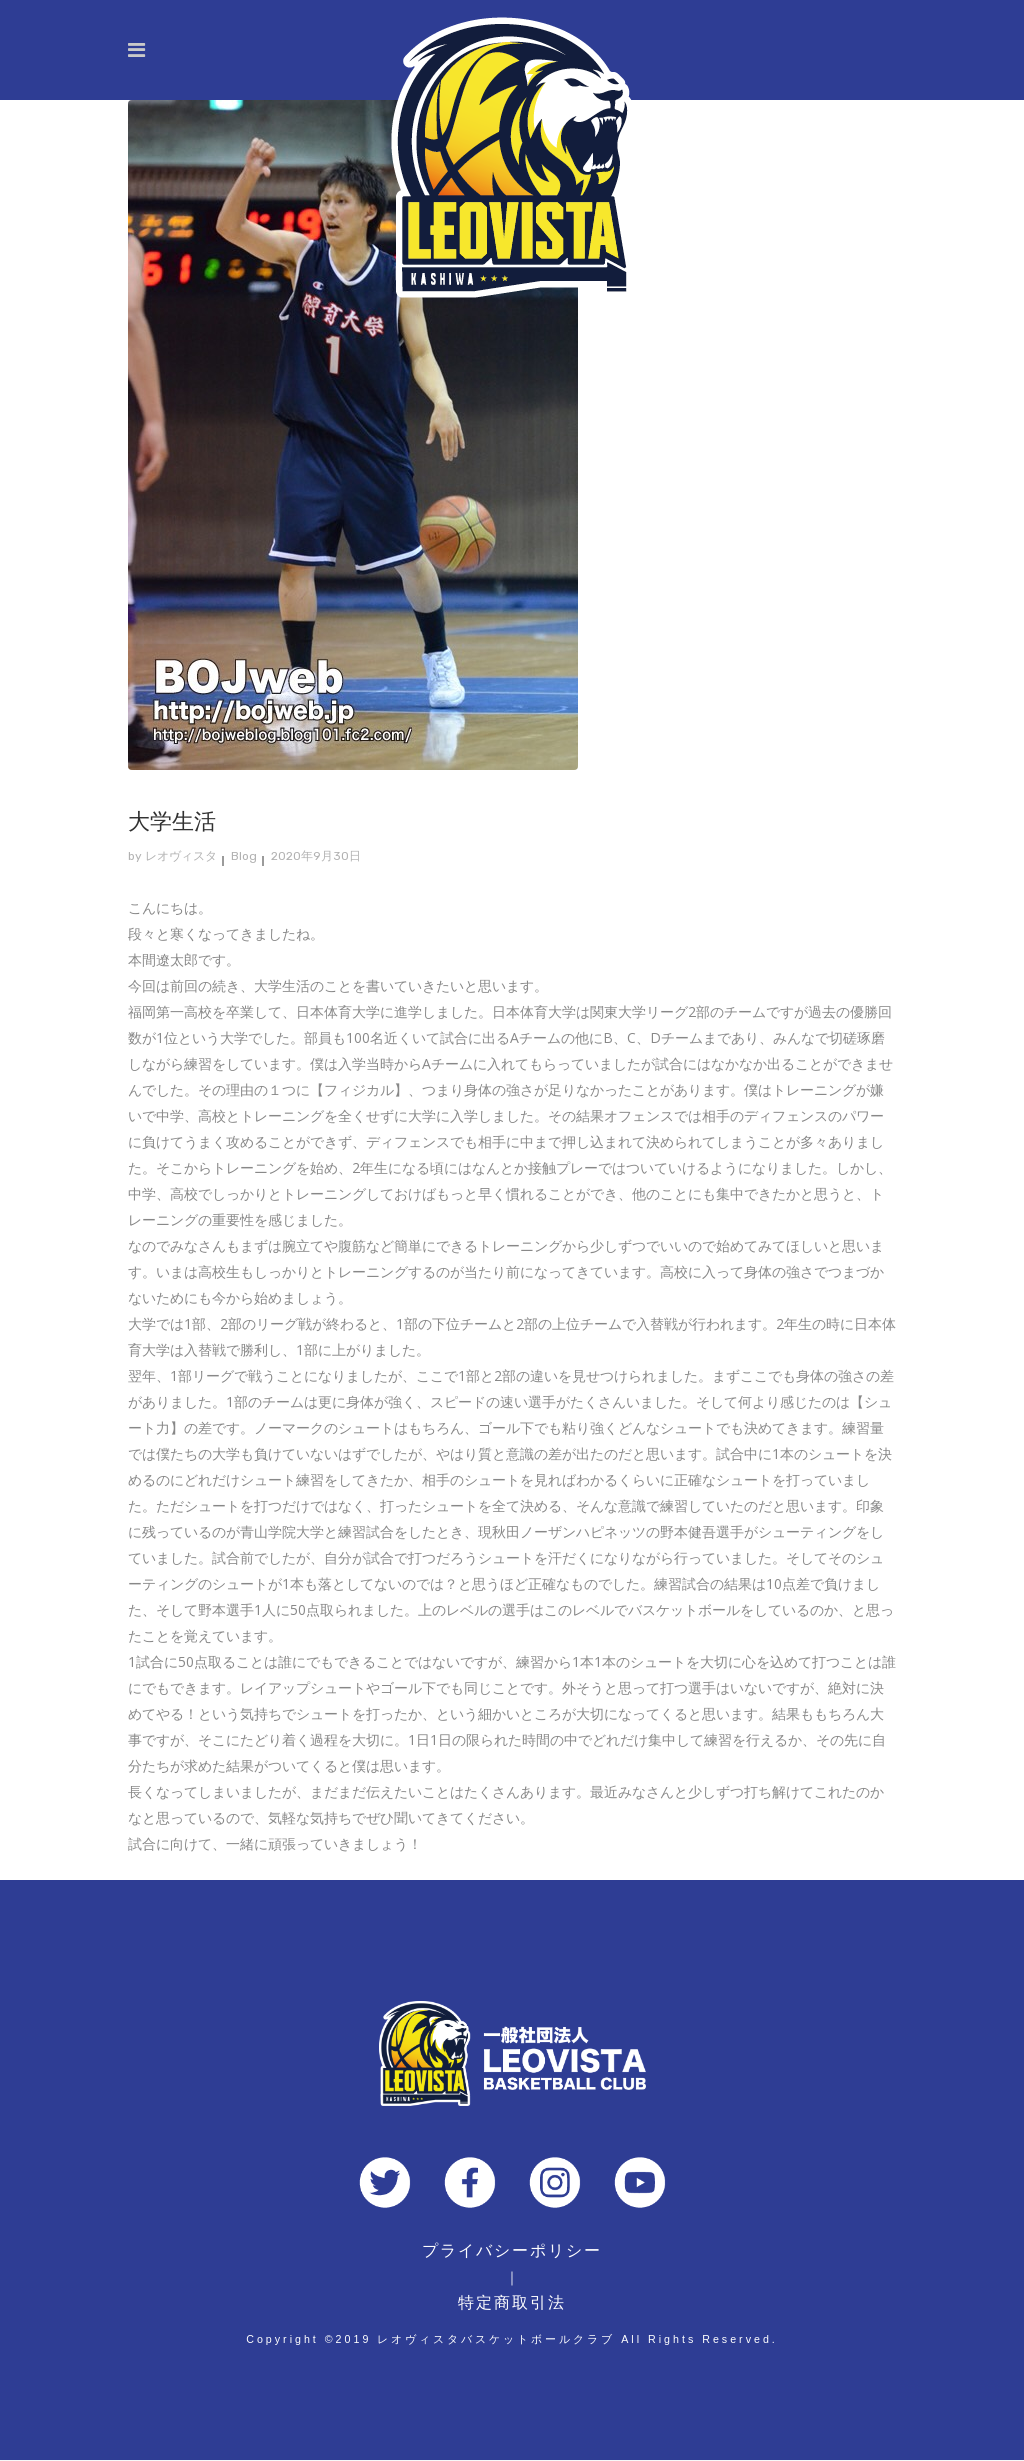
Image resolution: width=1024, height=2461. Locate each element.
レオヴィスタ (181, 856)
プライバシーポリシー (512, 2250)
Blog (244, 856)
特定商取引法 (512, 2302)
